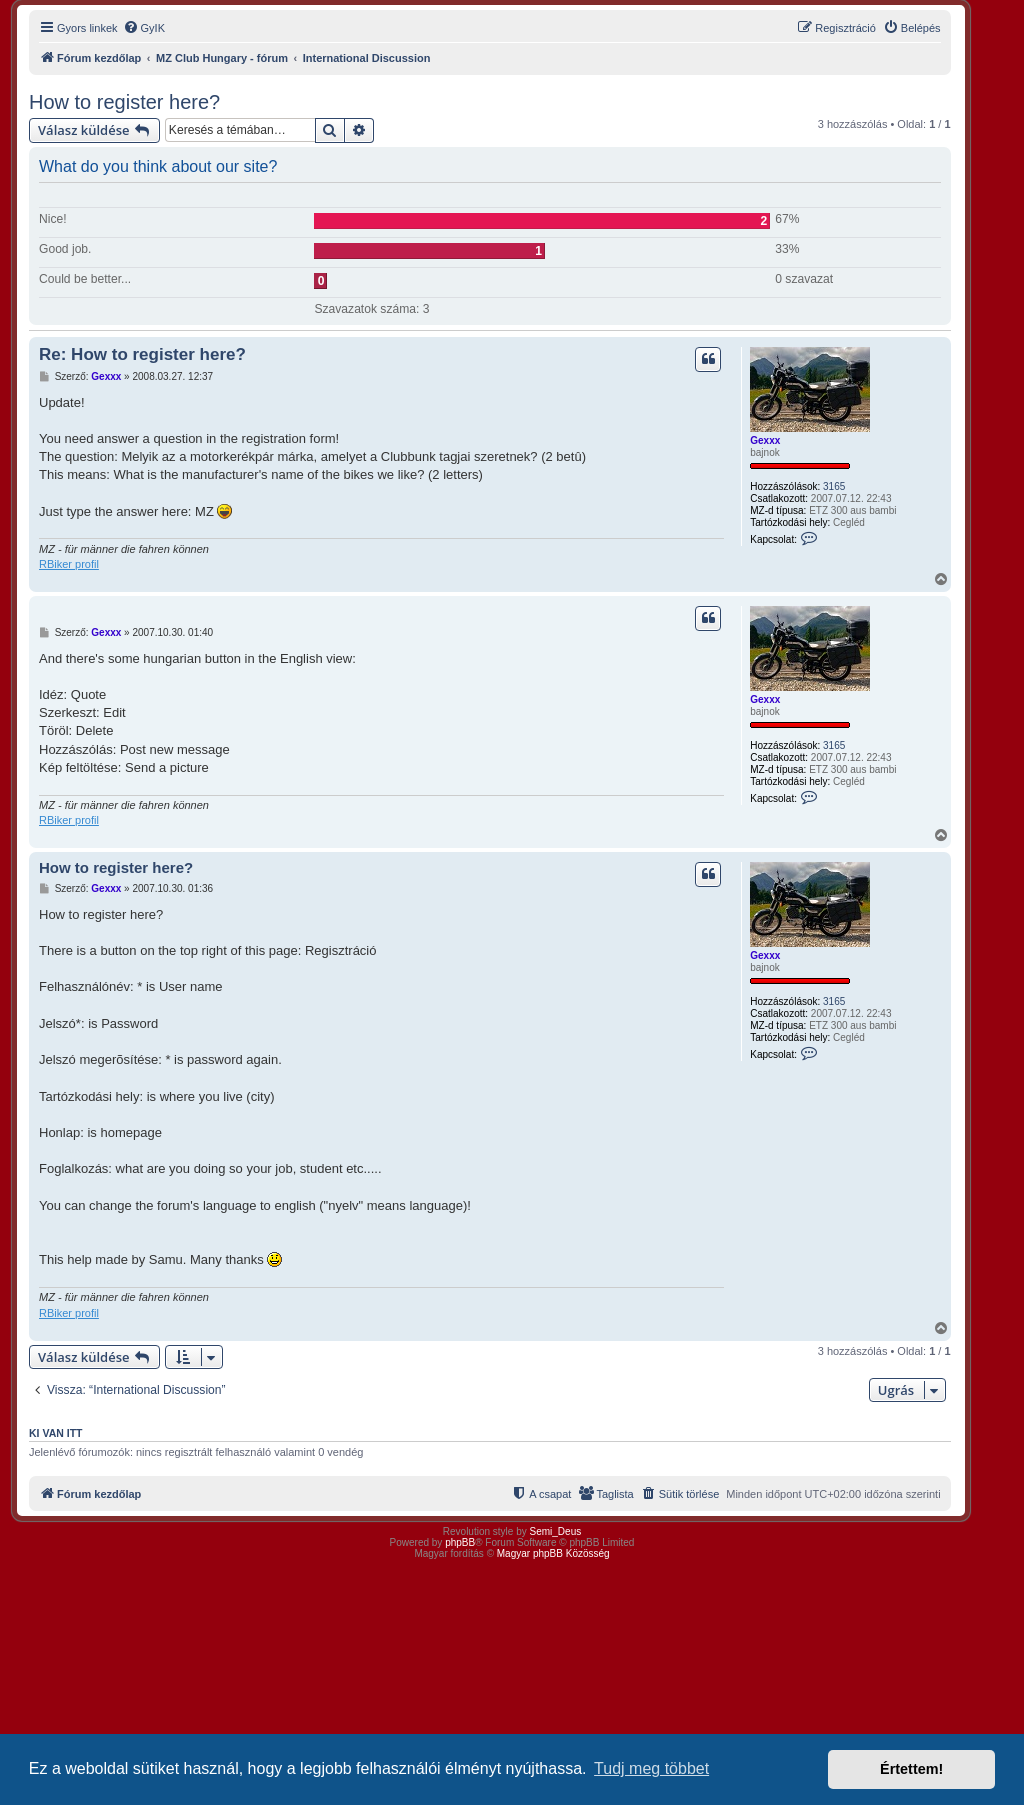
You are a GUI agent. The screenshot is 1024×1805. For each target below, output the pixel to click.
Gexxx (765, 440)
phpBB (460, 1542)
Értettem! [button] (911, 1769)
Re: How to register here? (142, 354)
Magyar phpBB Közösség (553, 1553)
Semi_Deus (556, 1531)
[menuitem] (144, 28)
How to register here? (124, 102)
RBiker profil (69, 564)
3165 (834, 486)
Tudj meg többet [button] (651, 1768)
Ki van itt (55, 1433)
